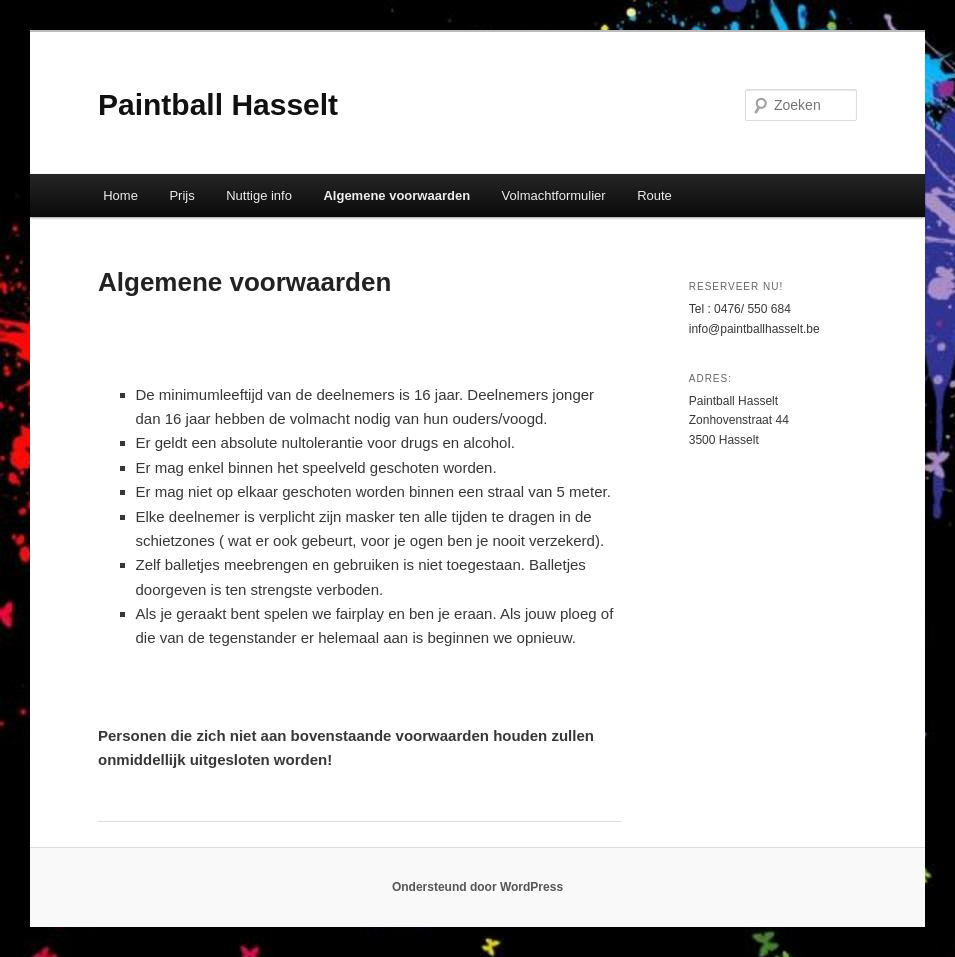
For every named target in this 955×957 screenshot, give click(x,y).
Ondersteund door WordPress (477, 887)
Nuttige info (259, 195)
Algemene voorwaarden (396, 195)
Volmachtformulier (554, 195)
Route (654, 195)
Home (120, 195)
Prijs (181, 195)
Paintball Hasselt (218, 104)
